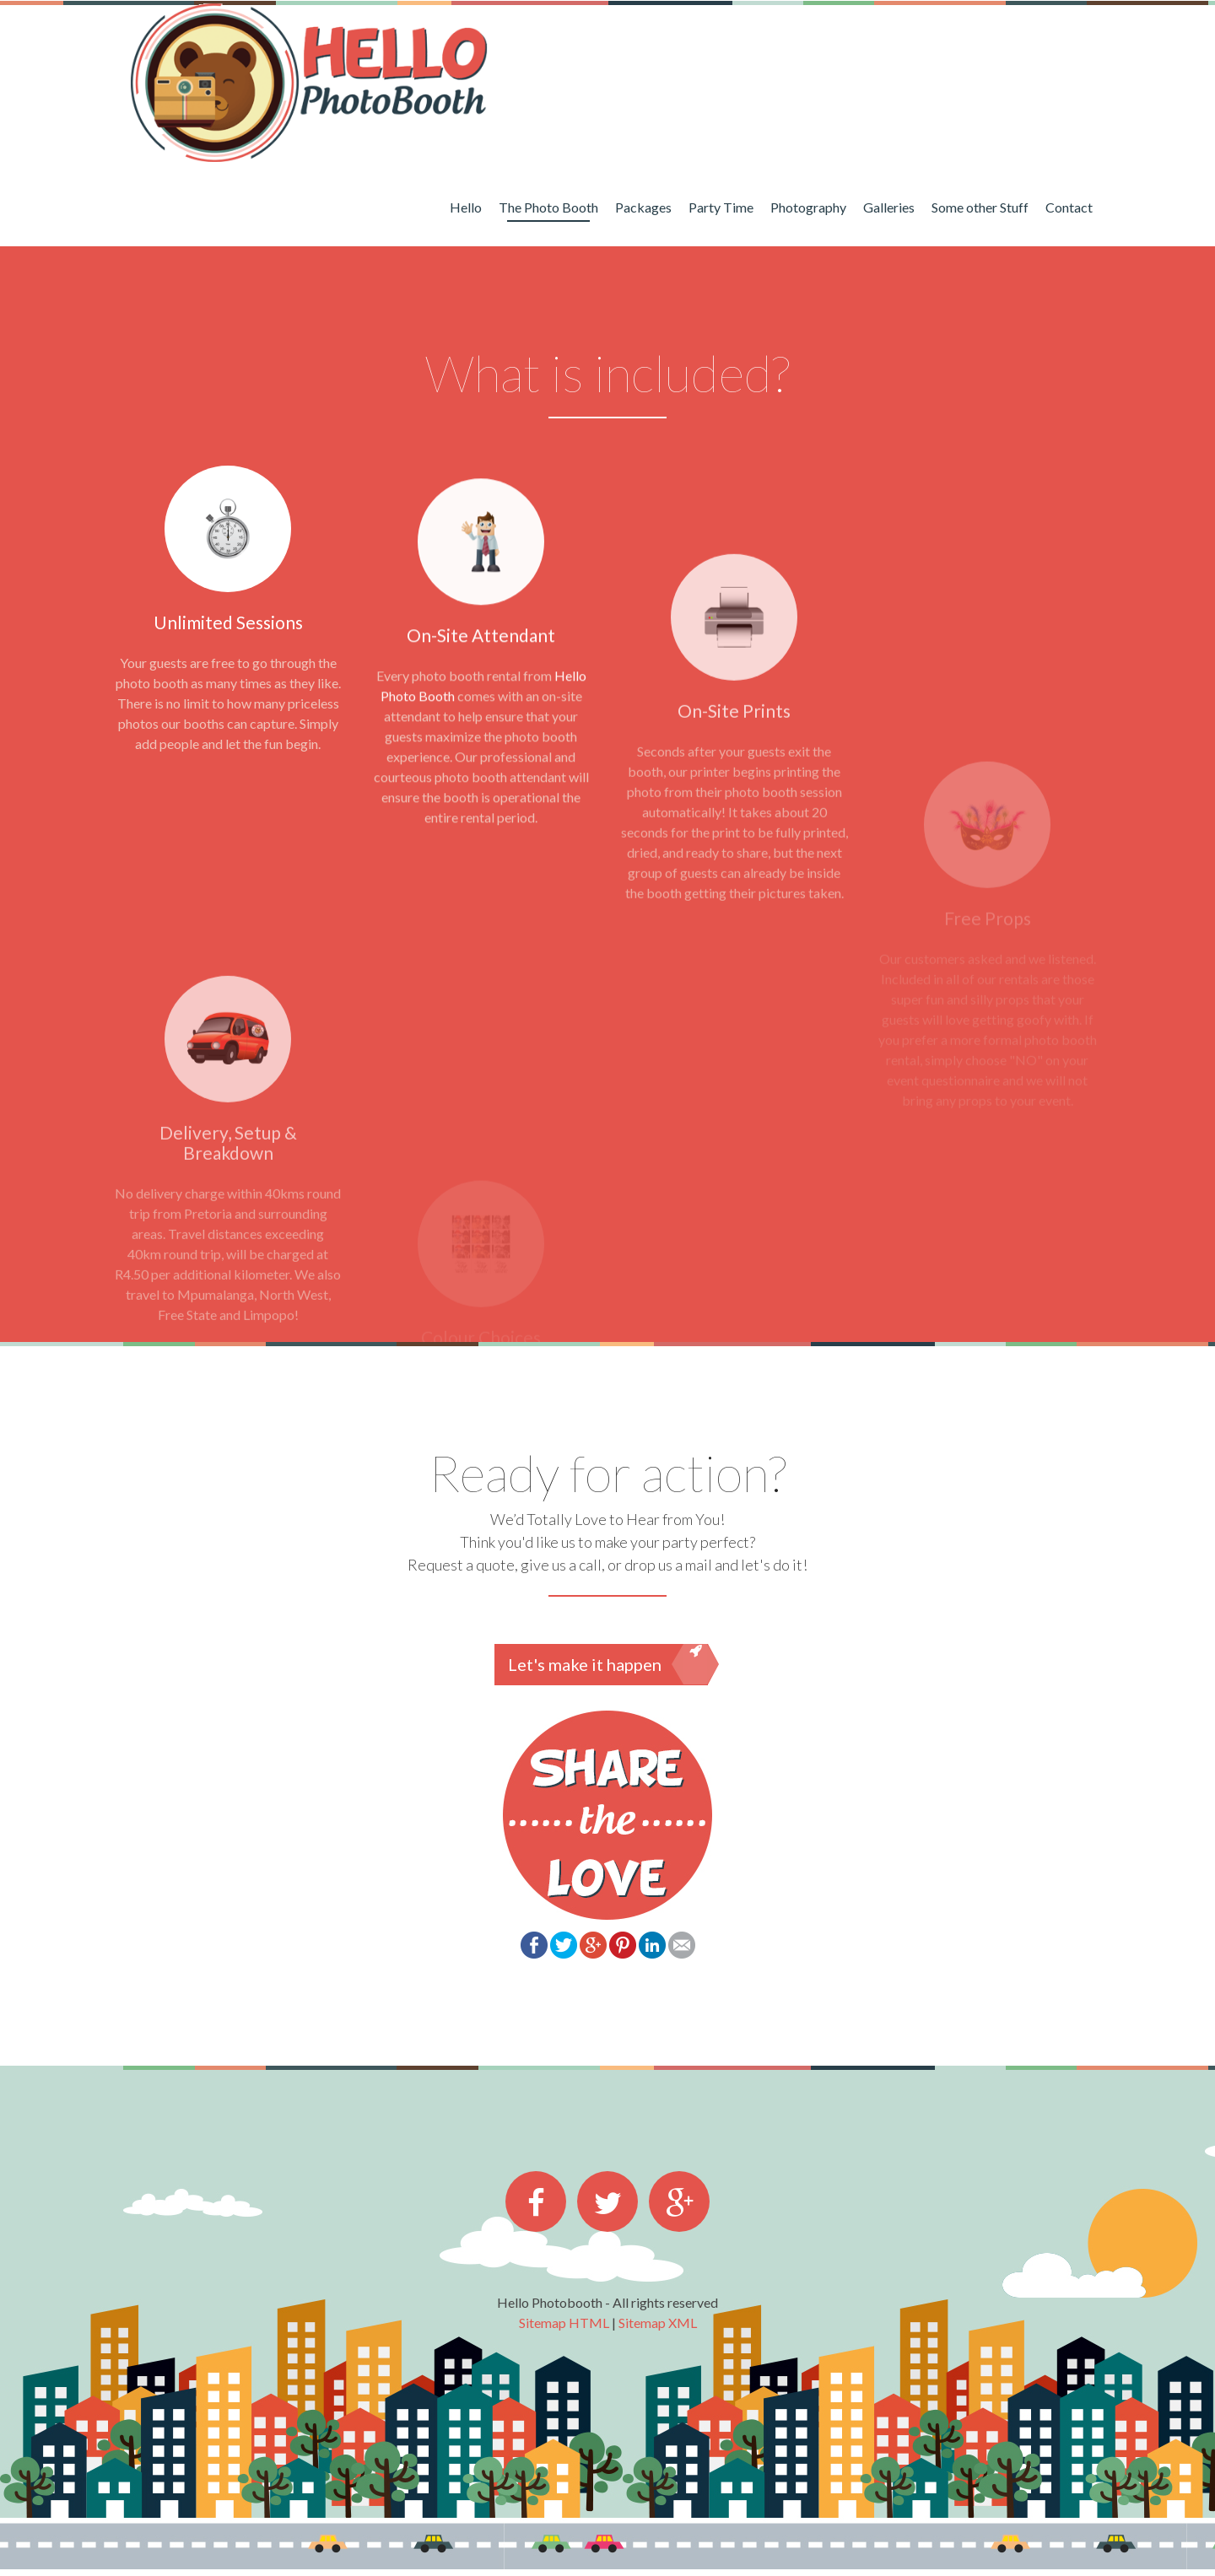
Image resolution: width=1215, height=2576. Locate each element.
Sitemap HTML (564, 2323)
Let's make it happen (607, 1664)
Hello (466, 207)
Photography (808, 207)
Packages (643, 207)
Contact (1069, 207)
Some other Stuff (980, 207)
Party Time (720, 207)
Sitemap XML (657, 2323)
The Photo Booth (548, 207)
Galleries (889, 207)
